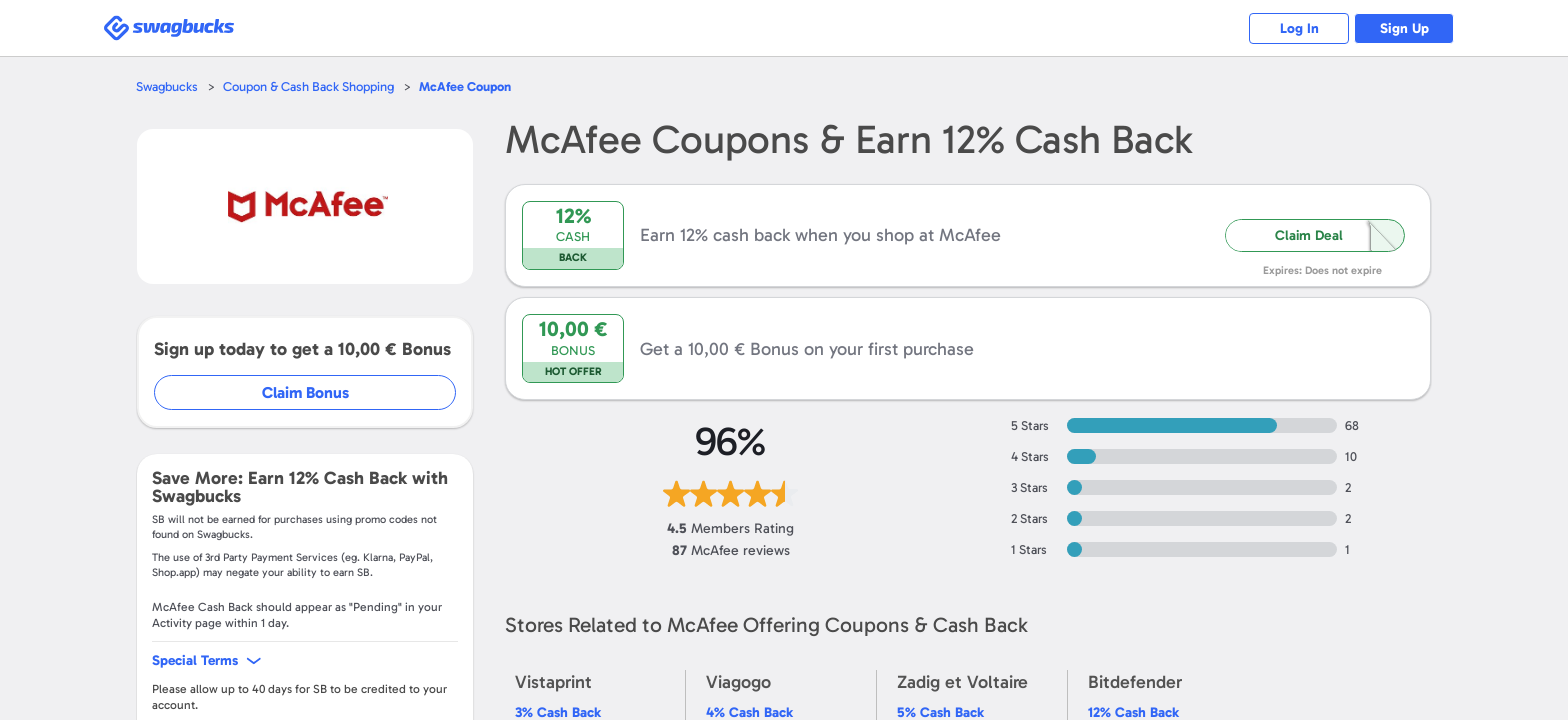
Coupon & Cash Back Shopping (308, 86)
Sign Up (1404, 28)
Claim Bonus (305, 392)
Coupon (465, 86)
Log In (1299, 28)
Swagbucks (167, 86)
